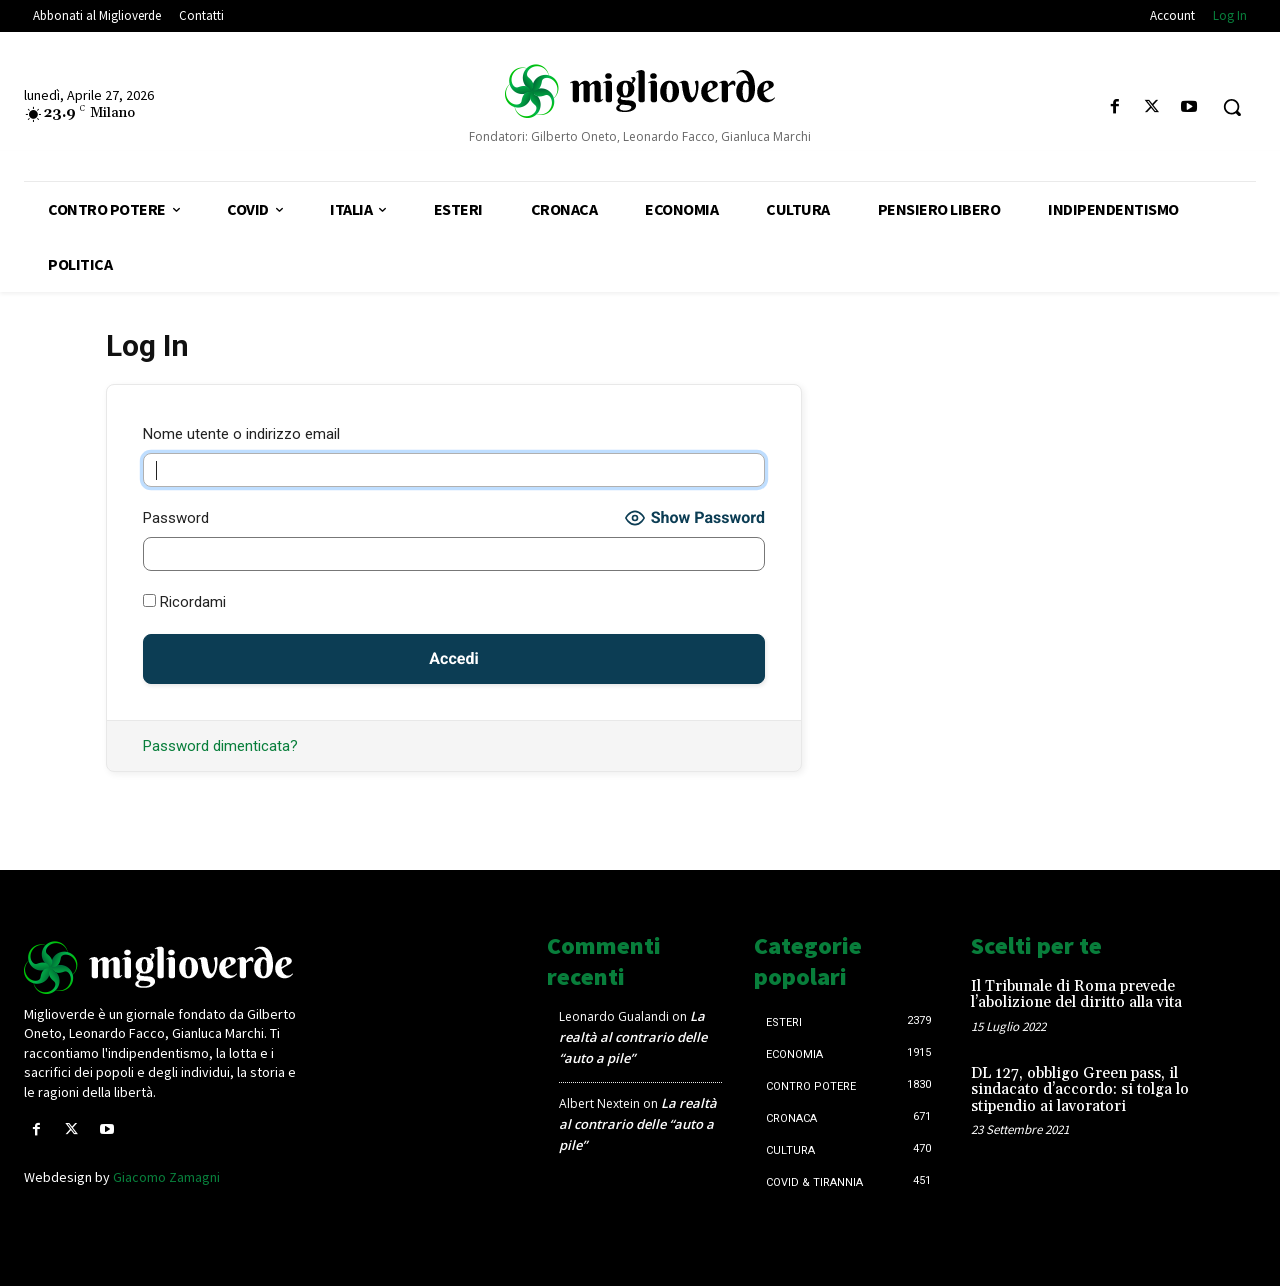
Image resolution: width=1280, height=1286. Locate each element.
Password (176, 518)
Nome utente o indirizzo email (241, 434)
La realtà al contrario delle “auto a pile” (633, 1037)
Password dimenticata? (220, 746)
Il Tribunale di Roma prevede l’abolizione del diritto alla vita (1076, 995)
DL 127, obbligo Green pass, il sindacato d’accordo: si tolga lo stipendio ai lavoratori (1080, 1090)
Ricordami (184, 602)
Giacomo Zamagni (166, 1177)
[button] (1232, 107)
